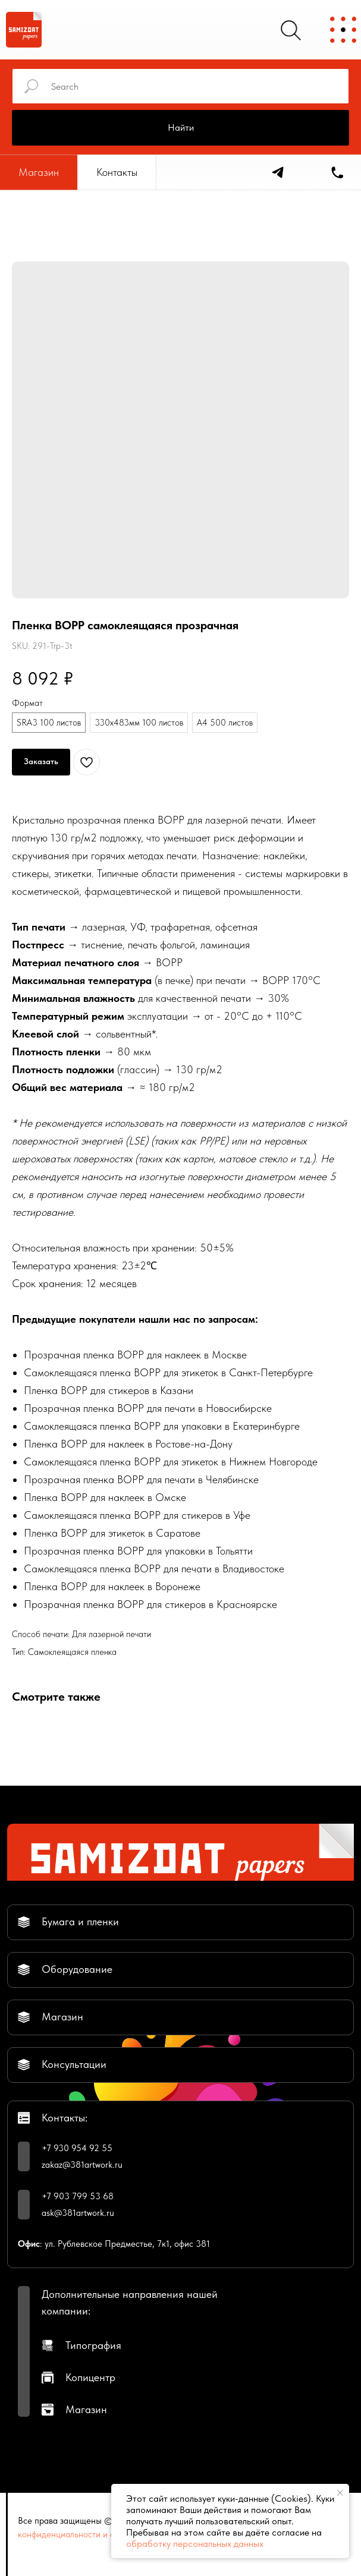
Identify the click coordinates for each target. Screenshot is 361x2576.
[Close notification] (340, 2493)
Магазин (86, 2409)
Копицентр (90, 2377)
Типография (93, 2345)
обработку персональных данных (194, 2543)
